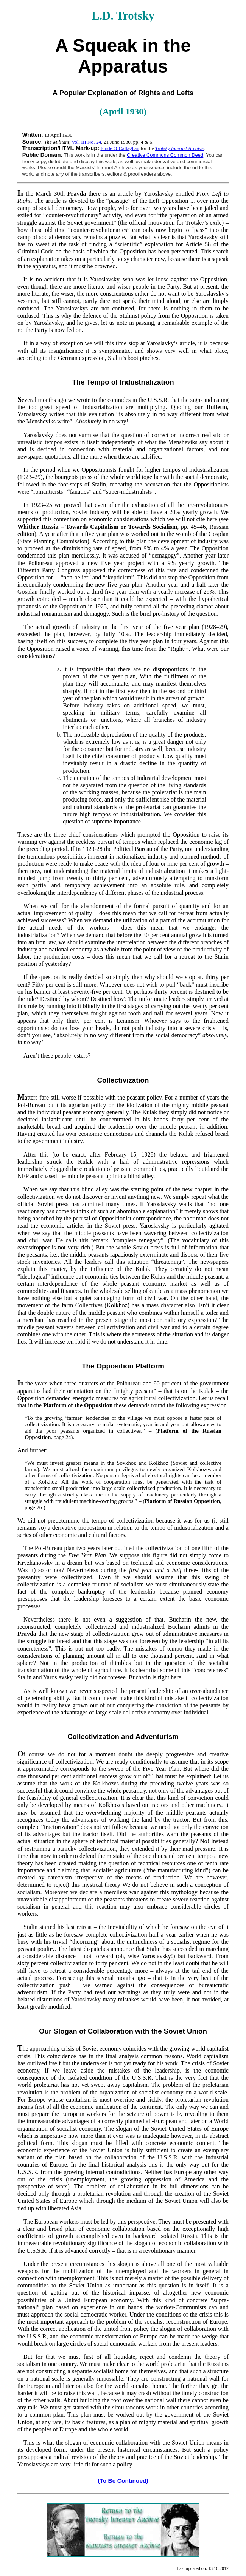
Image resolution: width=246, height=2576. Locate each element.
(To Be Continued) (123, 2480)
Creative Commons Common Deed (165, 155)
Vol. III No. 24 (86, 142)
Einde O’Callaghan (119, 148)
